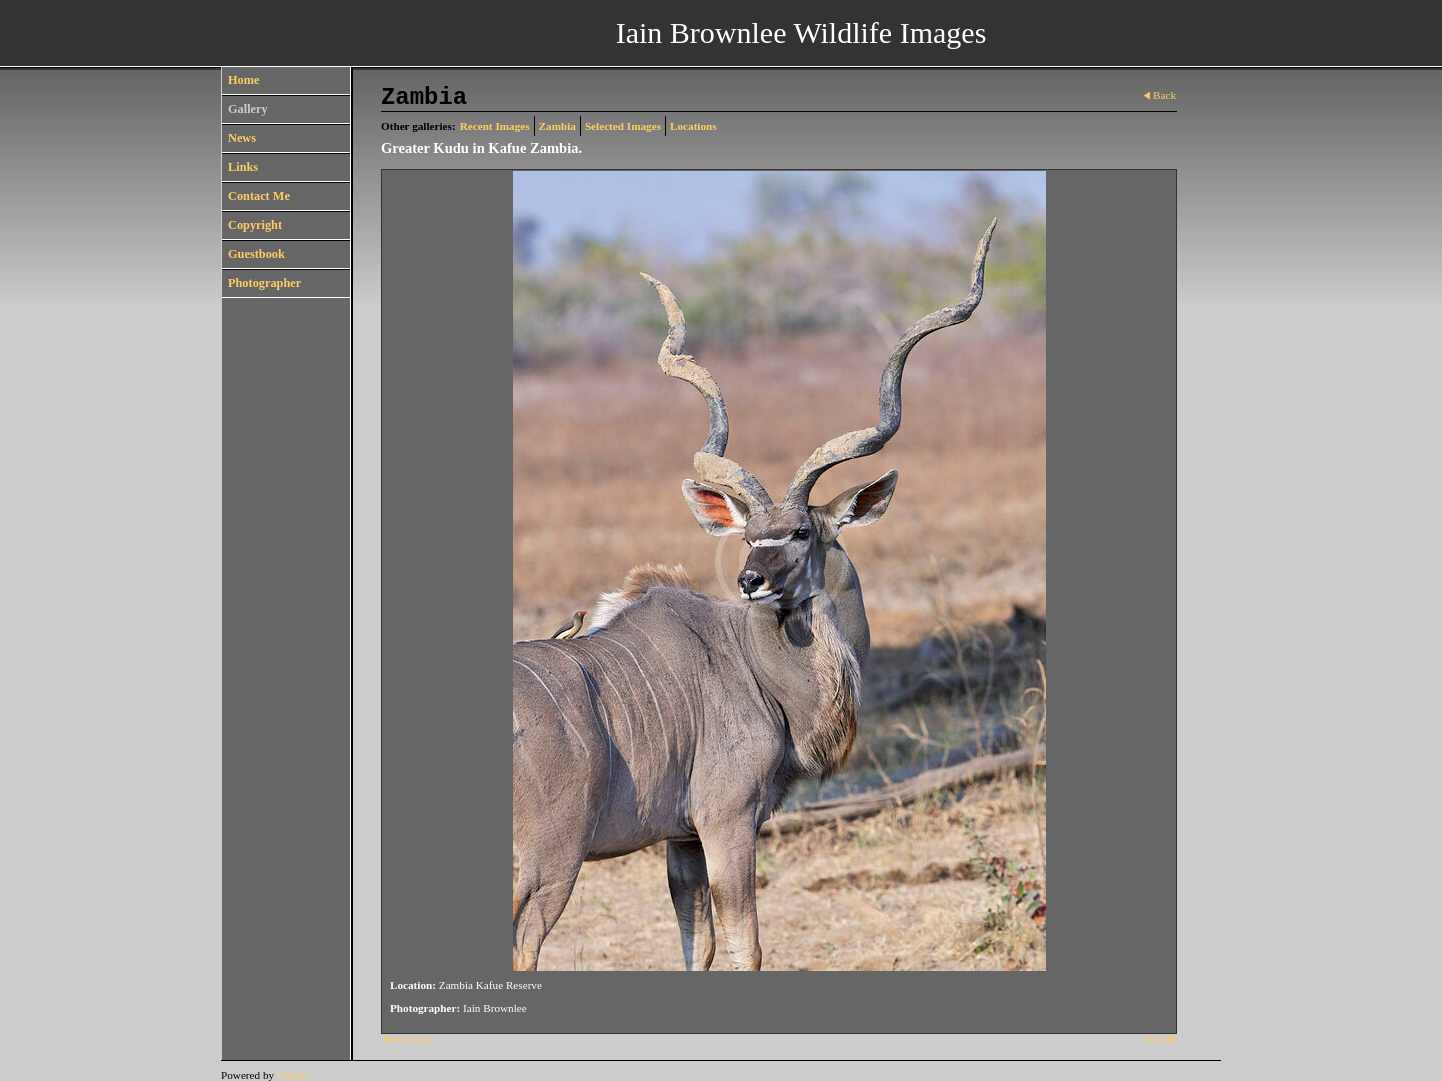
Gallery (248, 109)
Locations (693, 126)
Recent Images (495, 126)
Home (243, 80)
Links (243, 167)
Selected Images (623, 126)
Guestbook (256, 254)
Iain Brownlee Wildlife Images (801, 32)
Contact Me (259, 196)
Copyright (255, 225)
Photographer (264, 283)
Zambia (557, 126)
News (242, 138)
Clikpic (293, 1075)
